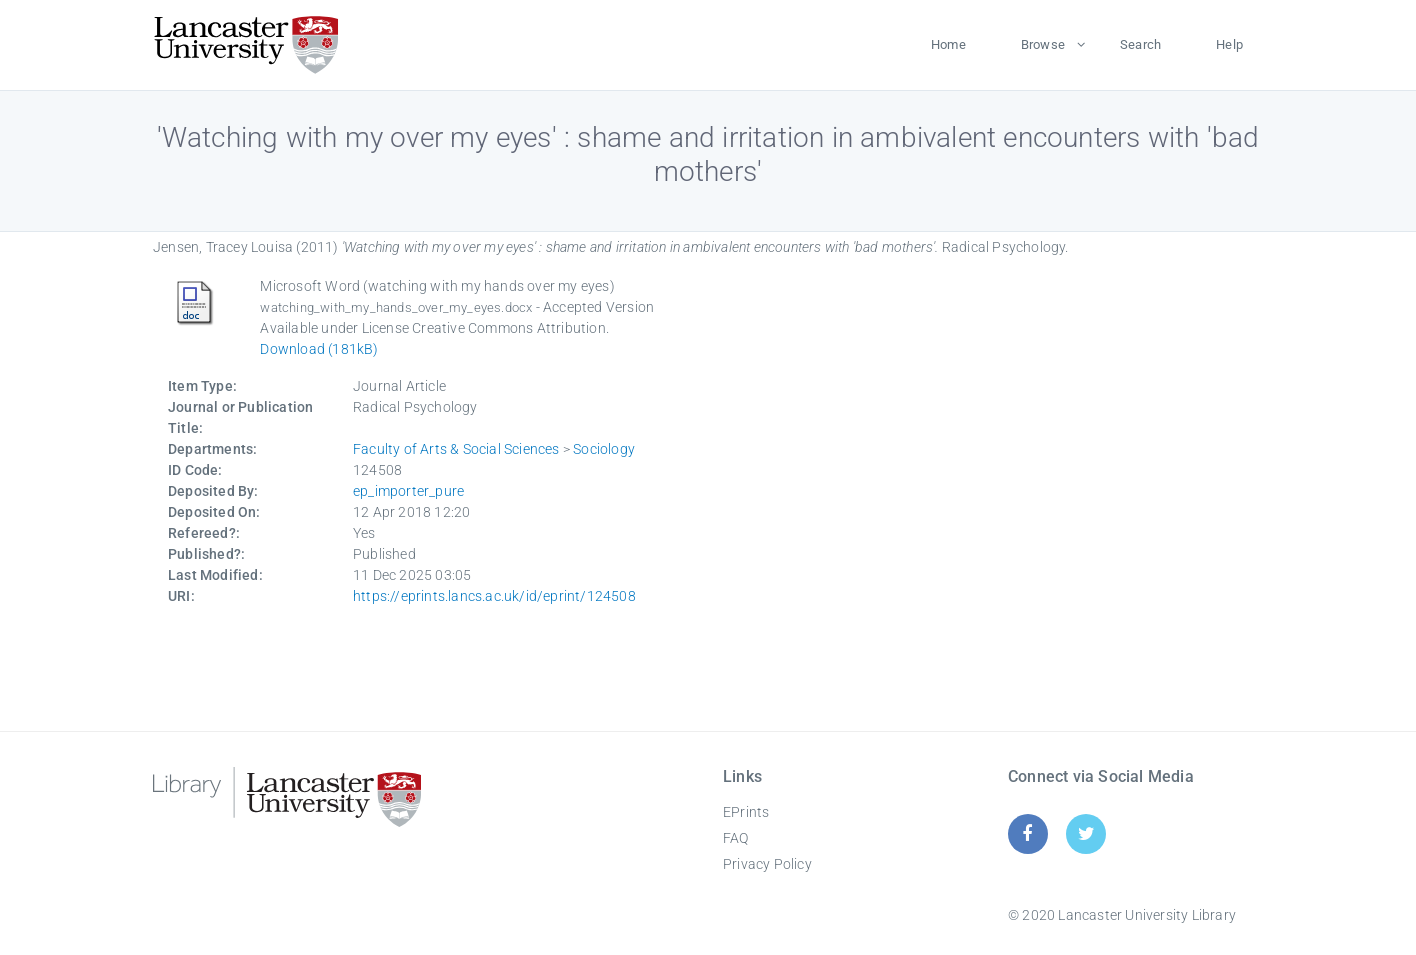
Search (1140, 44)
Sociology (604, 449)
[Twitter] (1086, 833)
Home (948, 44)
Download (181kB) (319, 349)
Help (1229, 44)
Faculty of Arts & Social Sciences (456, 449)
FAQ (736, 838)
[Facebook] (1027, 833)
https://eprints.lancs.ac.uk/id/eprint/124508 (494, 596)
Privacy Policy (767, 864)
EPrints (746, 812)
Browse (1043, 44)
